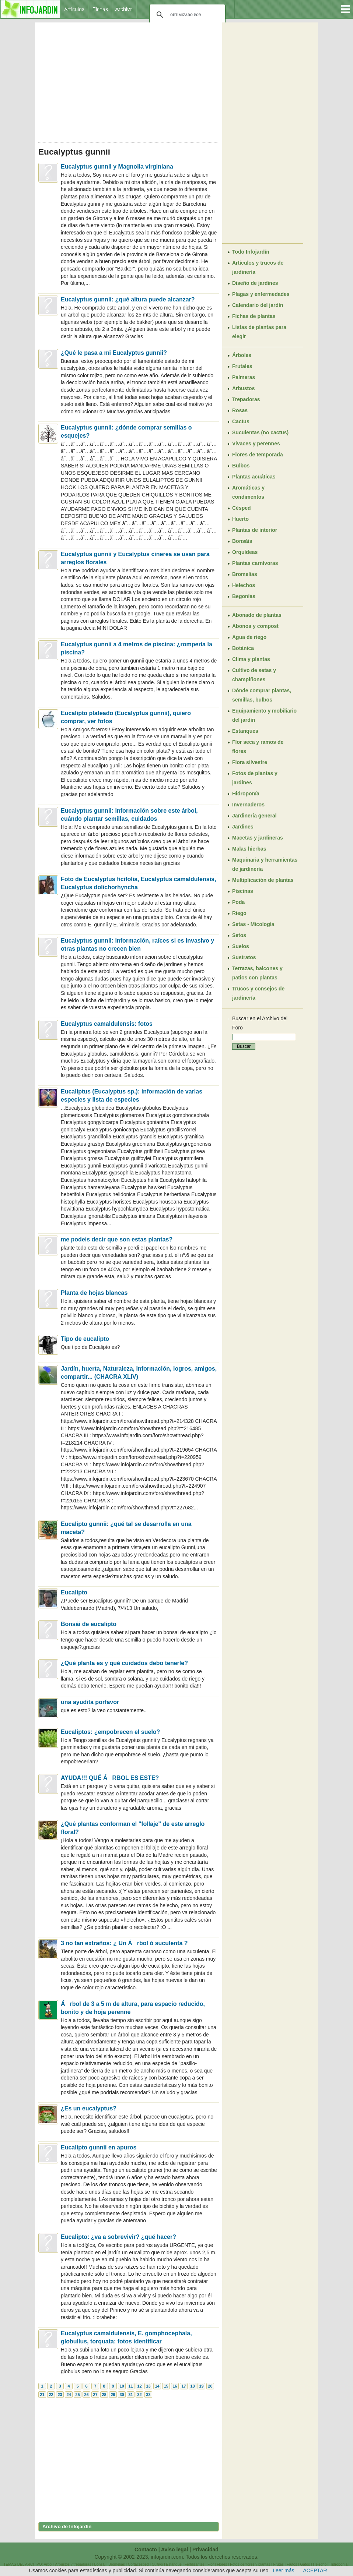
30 (121, 2394)
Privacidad (205, 2549)
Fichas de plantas (253, 316)
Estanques (245, 731)
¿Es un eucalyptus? (88, 2108)
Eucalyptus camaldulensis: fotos (107, 1024)
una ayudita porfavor (90, 1702)
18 (192, 2386)
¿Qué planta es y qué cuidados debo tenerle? (124, 1663)
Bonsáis (242, 541)
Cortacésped (138, 2564)
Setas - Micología (253, 924)
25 (77, 2394)
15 (166, 2386)
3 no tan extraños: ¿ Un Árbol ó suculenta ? (124, 1943)
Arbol (48, 2564)
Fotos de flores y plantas (250, 2564)
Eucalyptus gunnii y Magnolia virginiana (117, 166)
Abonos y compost (255, 626)
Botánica (243, 648)
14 (157, 2386)
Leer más (283, 2570)
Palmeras (243, 377)
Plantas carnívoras (255, 563)
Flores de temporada (257, 454)
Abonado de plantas (257, 615)
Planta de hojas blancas (94, 1293)
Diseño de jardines (255, 283)
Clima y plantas (251, 659)
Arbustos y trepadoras (73, 2564)
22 (51, 2394)
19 (201, 2386)
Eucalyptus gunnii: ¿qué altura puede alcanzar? (128, 299)
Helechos (243, 585)
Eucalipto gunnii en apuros (98, 2147)
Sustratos (244, 957)
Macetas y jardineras (257, 838)
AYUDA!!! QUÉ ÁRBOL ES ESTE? (110, 1778)
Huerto (240, 519)
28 (104, 2394)
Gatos (305, 2564)
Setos (239, 935)
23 (59, 2394)
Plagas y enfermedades (261, 294)
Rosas (240, 410)
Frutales (242, 366)
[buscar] (186, 14)
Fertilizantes (195, 2564)
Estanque (174, 2564)
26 (86, 2394)
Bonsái (100, 2564)
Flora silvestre (249, 762)
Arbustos (243, 388)
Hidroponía (245, 793)
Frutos (292, 2564)
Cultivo (157, 2564)
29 (113, 2394)
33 (148, 2394)
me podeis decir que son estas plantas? (116, 1239)
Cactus (240, 421)
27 (95, 2394)
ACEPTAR (315, 2570)
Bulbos (240, 466)
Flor (210, 2564)
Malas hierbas (249, 849)
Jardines (243, 827)
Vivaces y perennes (256, 443)
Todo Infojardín (250, 252)
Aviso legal (174, 2549)
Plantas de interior (254, 530)
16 (174, 2386)
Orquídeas (245, 552)
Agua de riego (249, 637)
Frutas (278, 2564)
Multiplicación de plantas (262, 880)
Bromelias (244, 574)
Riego (239, 913)
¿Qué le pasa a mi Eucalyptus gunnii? (114, 353)
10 (121, 2386)
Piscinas (242, 891)
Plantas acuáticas (254, 477)
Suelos (240, 946)
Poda (238, 902)
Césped (241, 508)
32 (139, 2394)
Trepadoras (246, 399)
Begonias (243, 596)
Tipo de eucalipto (85, 1339)
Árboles (241, 355)
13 (148, 2386)
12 (139, 2386)
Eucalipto (74, 1592)
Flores (222, 2564)
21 (42, 2394)
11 (130, 2386)
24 (68, 2394)
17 (183, 2386)
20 (210, 2386)
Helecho (319, 2564)
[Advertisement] (128, 80)
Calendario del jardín (257, 305)
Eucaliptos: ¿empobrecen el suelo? (110, 1732)
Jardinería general (254, 816)
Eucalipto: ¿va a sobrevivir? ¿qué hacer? (118, 2237)
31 (130, 2394)
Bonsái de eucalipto (88, 1624)
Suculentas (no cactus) (260, 432)
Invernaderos (248, 805)
